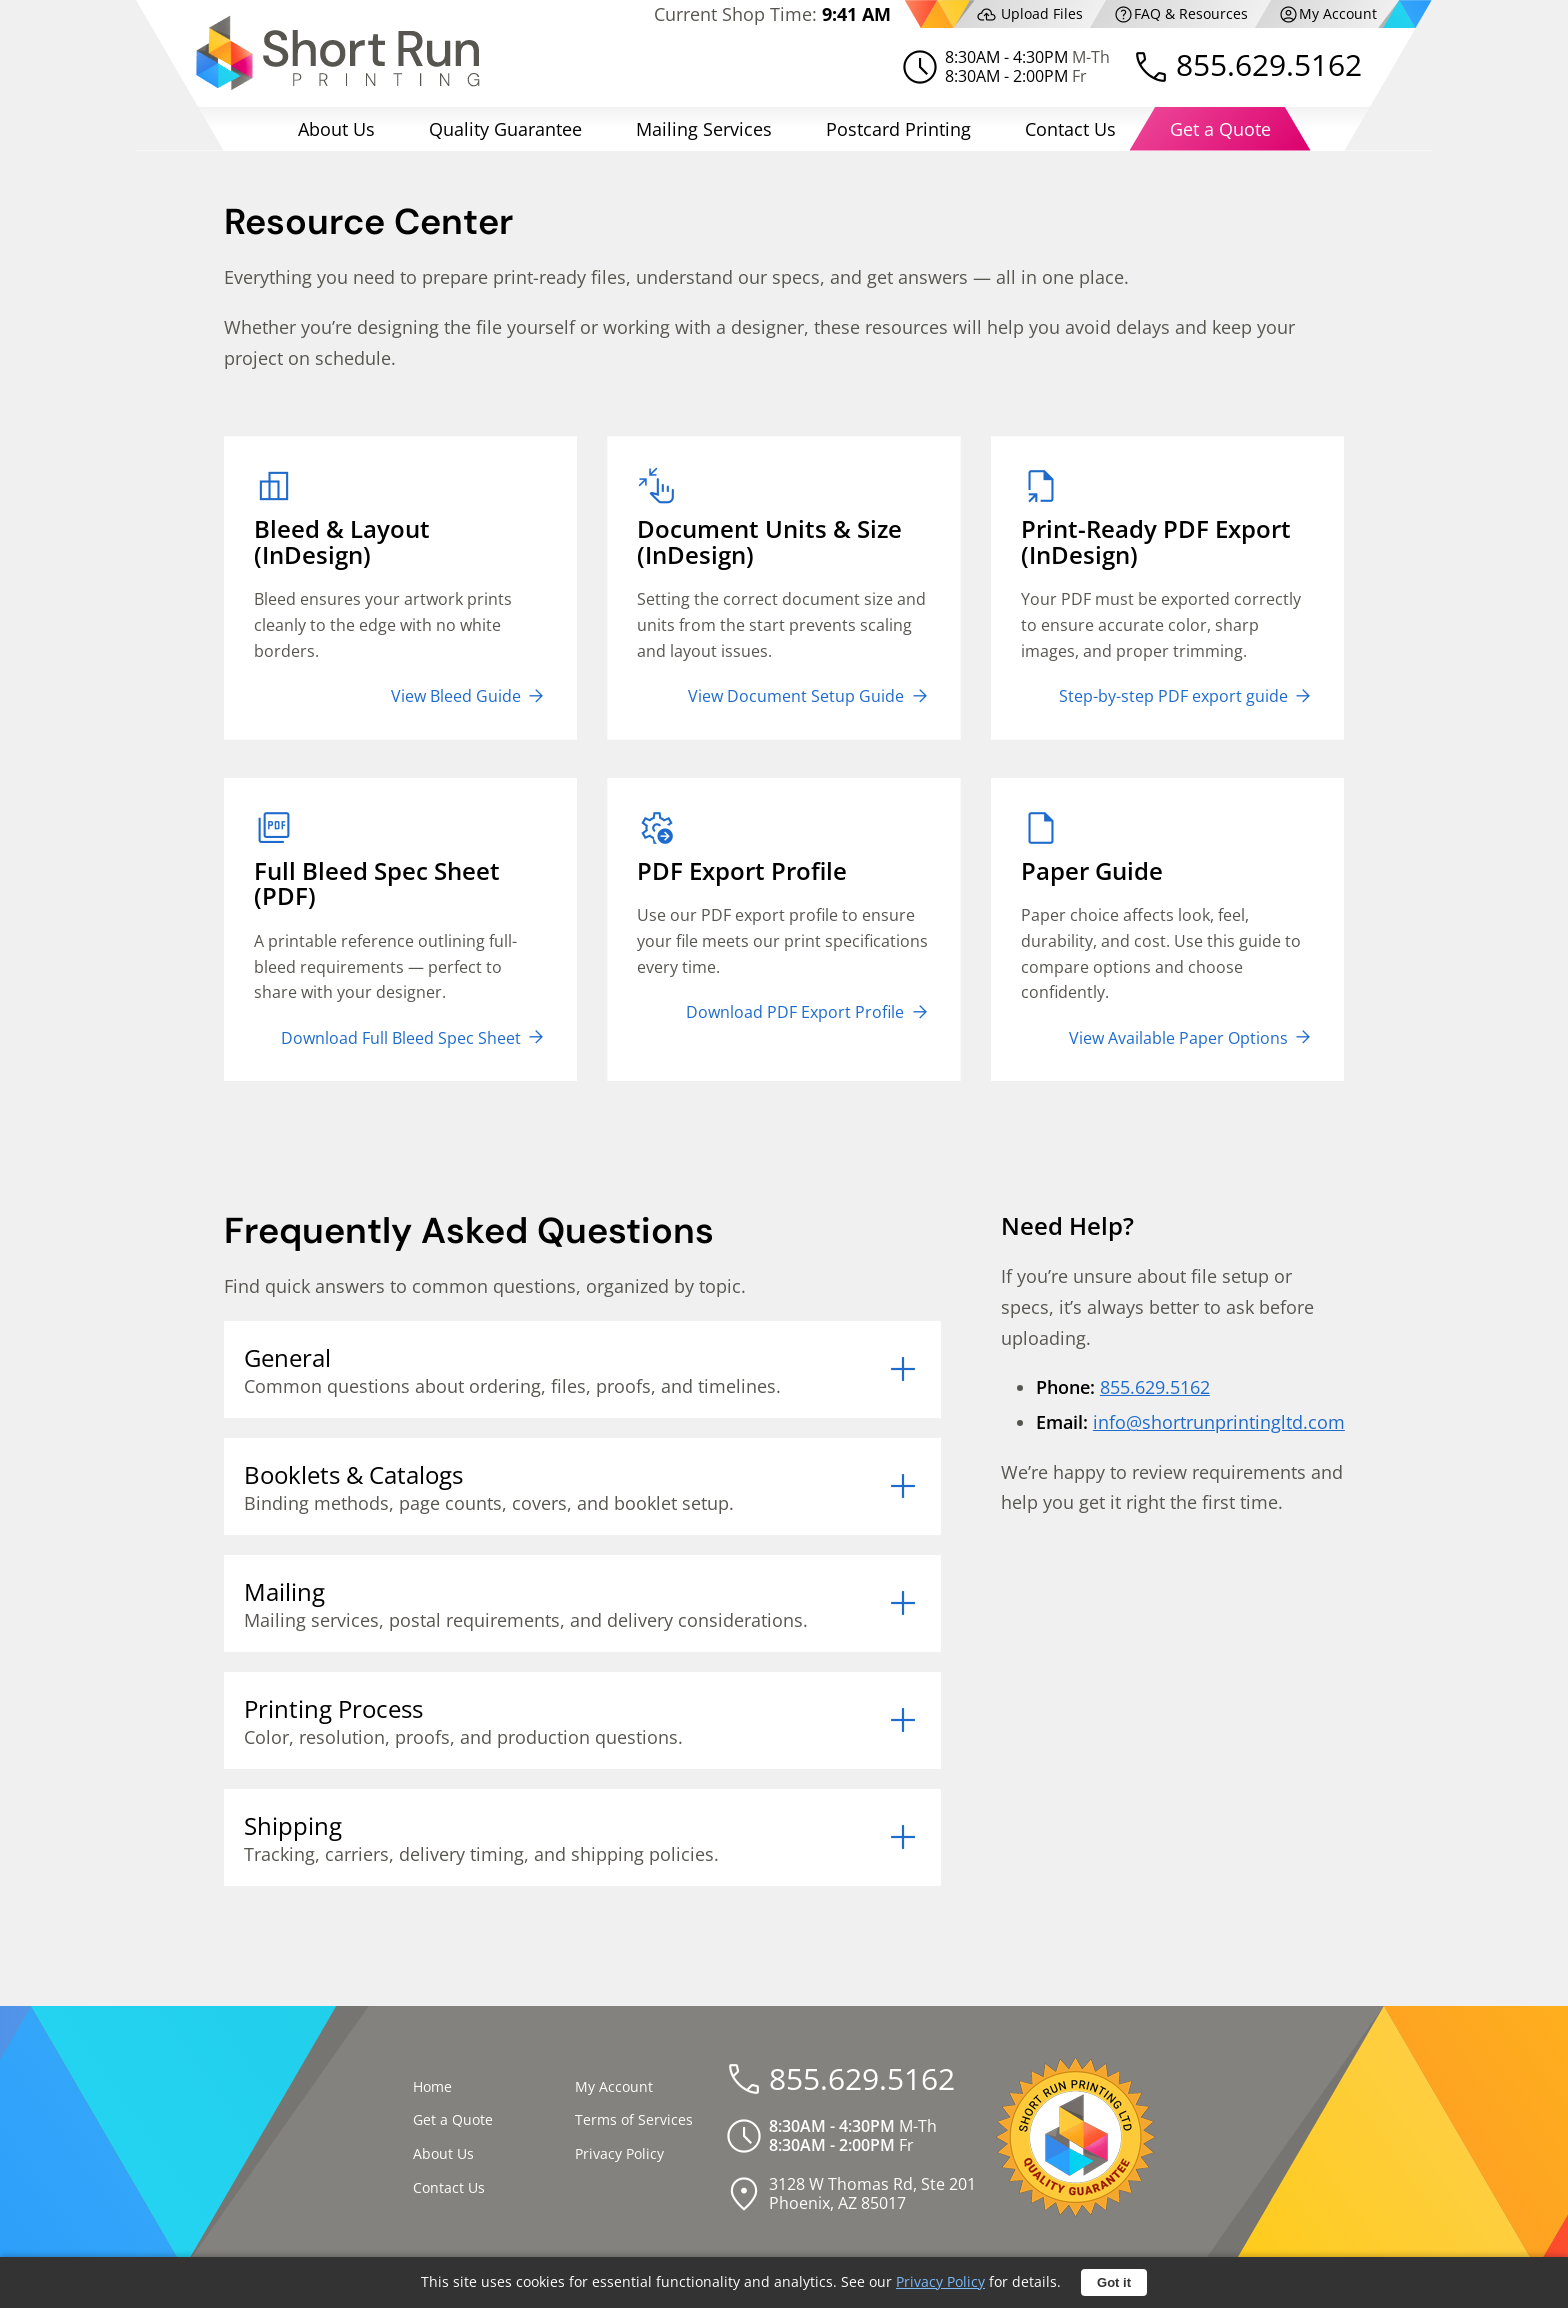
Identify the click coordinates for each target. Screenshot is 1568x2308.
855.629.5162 (1269, 64)
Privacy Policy (619, 2153)
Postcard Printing (898, 129)
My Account (1327, 14)
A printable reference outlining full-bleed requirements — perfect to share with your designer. (400, 928)
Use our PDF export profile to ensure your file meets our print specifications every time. (783, 915)
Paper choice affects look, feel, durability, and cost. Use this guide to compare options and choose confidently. (1167, 928)
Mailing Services (704, 129)
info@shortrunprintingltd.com (1219, 1422)
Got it (1114, 2282)
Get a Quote (1220, 129)
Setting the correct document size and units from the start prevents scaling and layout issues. (783, 586)
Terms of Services (634, 2119)
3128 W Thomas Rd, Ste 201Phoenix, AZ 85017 (872, 2193)
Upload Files (1029, 14)
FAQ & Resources (1180, 14)
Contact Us (1070, 129)
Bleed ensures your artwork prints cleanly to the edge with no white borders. (400, 586)
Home (432, 2086)
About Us (336, 129)
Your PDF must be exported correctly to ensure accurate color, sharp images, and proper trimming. (1167, 586)
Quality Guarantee (505, 129)
